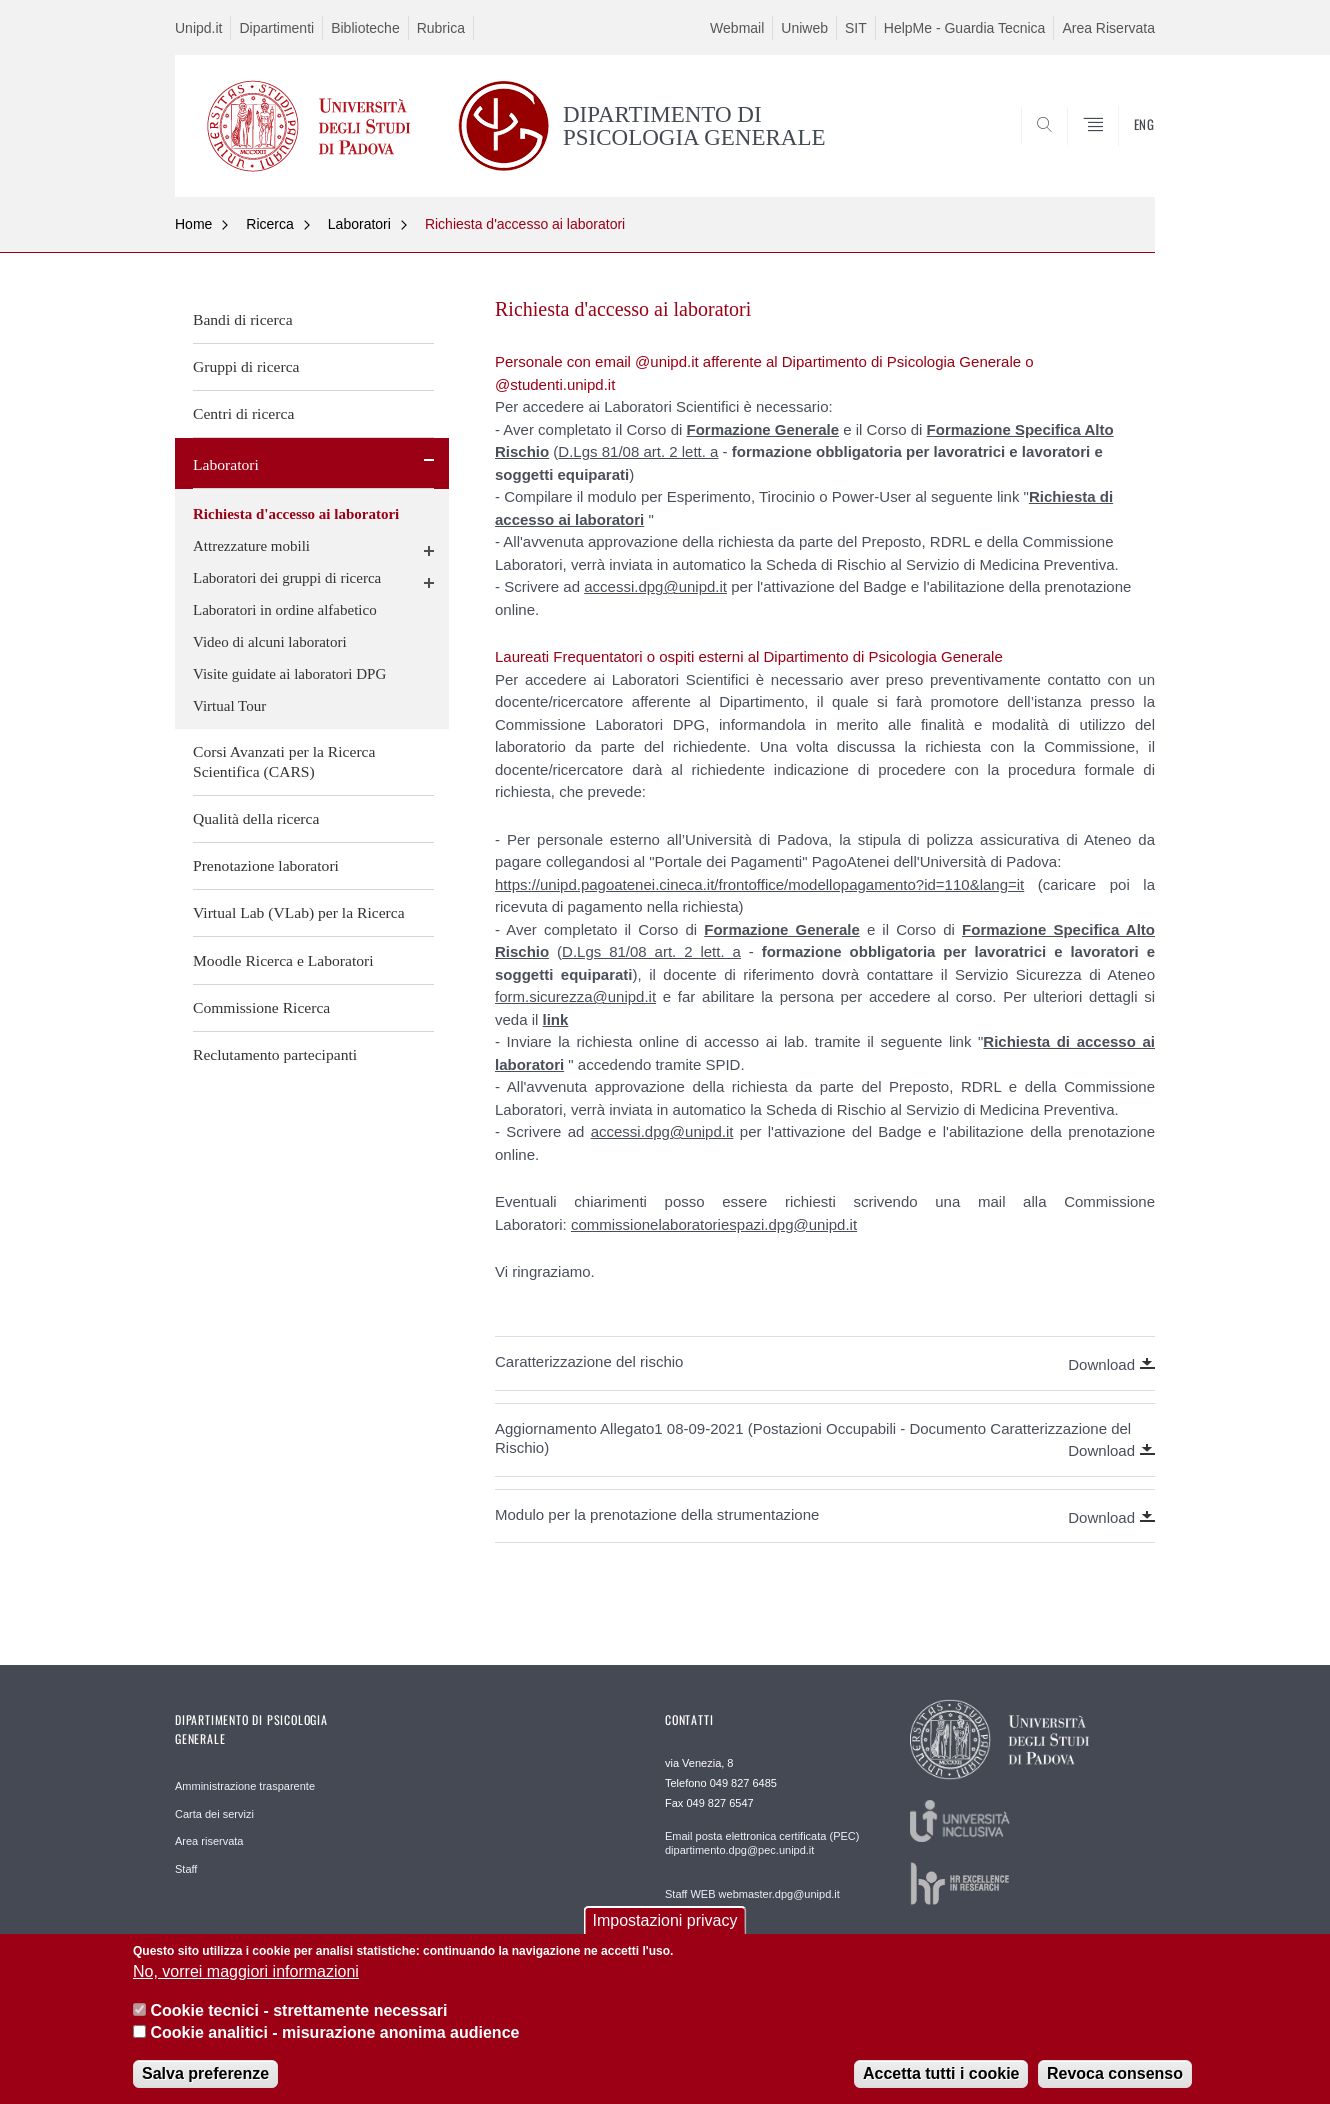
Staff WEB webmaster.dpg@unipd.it (752, 1894)
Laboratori (359, 224)
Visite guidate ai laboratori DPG (289, 674)
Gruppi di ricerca (246, 366)
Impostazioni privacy (665, 1938)
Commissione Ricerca (261, 1007)
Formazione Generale (762, 429)
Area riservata (209, 1841)
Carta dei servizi (214, 1814)
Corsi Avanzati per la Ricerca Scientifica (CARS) (284, 761)
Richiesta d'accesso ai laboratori (525, 224)
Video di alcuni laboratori (270, 642)
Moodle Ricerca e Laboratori (283, 960)
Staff (186, 1869)
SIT (856, 28)
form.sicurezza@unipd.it (575, 996)
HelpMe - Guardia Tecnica (965, 28)
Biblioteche (365, 28)
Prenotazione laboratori (266, 865)
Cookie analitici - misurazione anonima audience (334, 2050)
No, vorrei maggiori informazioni (246, 1989)
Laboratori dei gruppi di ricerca (287, 578)
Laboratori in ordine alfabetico (285, 610)
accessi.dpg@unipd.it (655, 586)
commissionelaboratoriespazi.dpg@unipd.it (714, 1224)
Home (193, 224)
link (556, 1019)
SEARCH (1120, 148)
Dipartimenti (276, 28)
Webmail (737, 28)
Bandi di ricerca (243, 319)
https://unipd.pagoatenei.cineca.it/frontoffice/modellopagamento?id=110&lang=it (759, 884)
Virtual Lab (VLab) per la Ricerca (299, 912)
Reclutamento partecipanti (275, 1054)
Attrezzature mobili (251, 546)
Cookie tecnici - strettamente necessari (298, 2028)
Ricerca (269, 224)
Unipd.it (198, 28)
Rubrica (441, 28)
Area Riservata (1108, 28)
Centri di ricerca (243, 413)
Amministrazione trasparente (245, 1786)
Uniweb (804, 28)
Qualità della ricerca (256, 818)
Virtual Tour (229, 706)
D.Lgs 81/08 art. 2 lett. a (638, 451)
